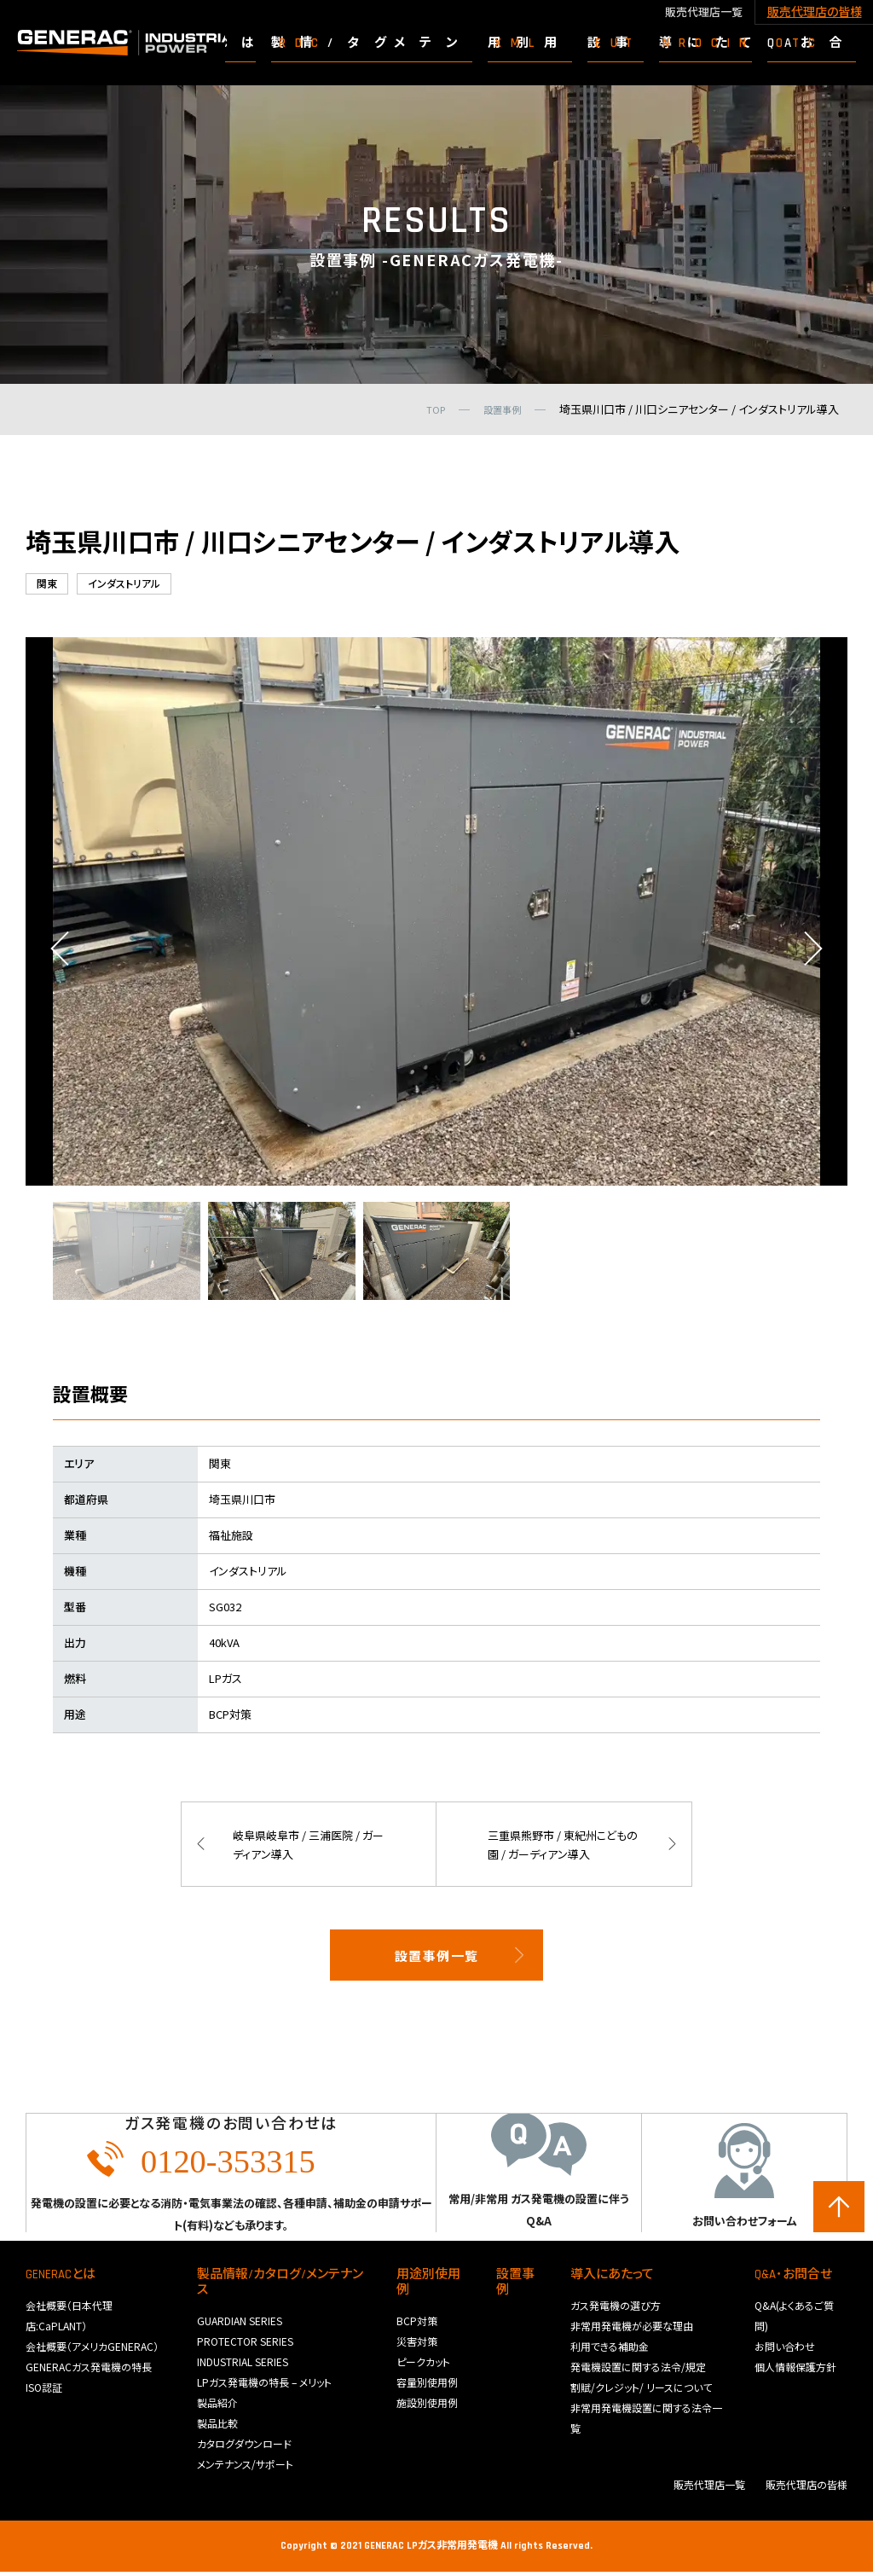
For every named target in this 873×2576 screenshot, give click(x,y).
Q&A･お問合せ (793, 2279)
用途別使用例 (428, 2286)
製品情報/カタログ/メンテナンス (280, 2286)
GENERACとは (60, 2279)
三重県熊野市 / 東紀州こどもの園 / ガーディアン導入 (562, 1847)
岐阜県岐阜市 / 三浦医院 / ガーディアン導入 (306, 1847)
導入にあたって (612, 2279)
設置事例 (515, 2286)
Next (813, 953)
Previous (60, 953)
